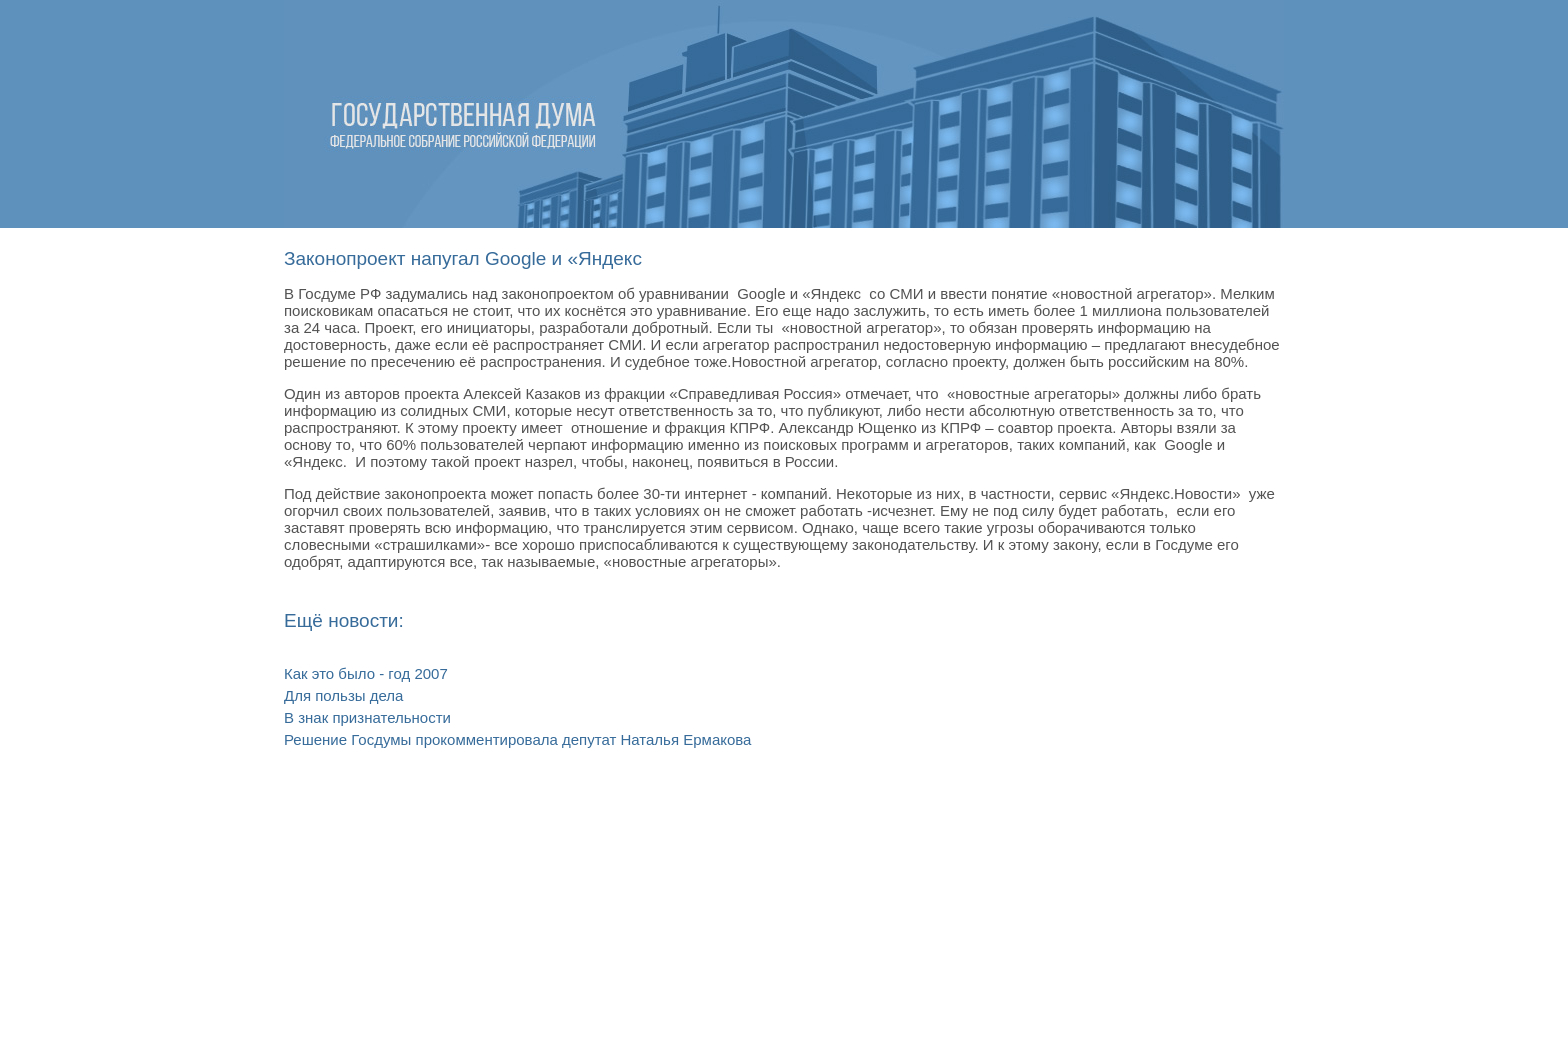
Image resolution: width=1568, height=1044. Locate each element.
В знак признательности (367, 717)
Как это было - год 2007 (366, 673)
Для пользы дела (343, 695)
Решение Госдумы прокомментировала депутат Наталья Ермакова (517, 739)
